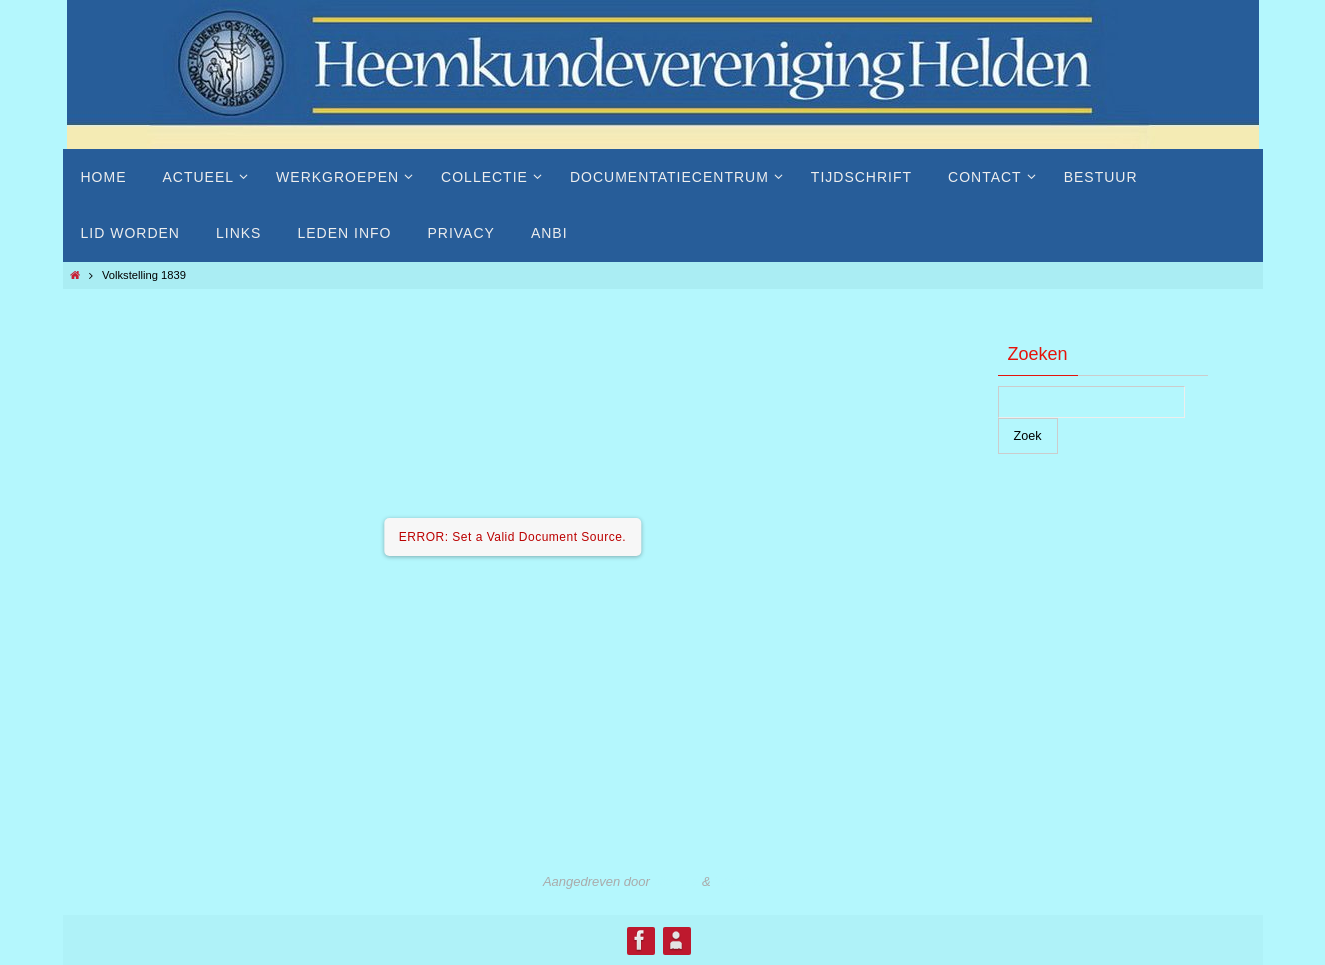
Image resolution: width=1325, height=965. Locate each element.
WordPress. (748, 881)
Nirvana (675, 881)
